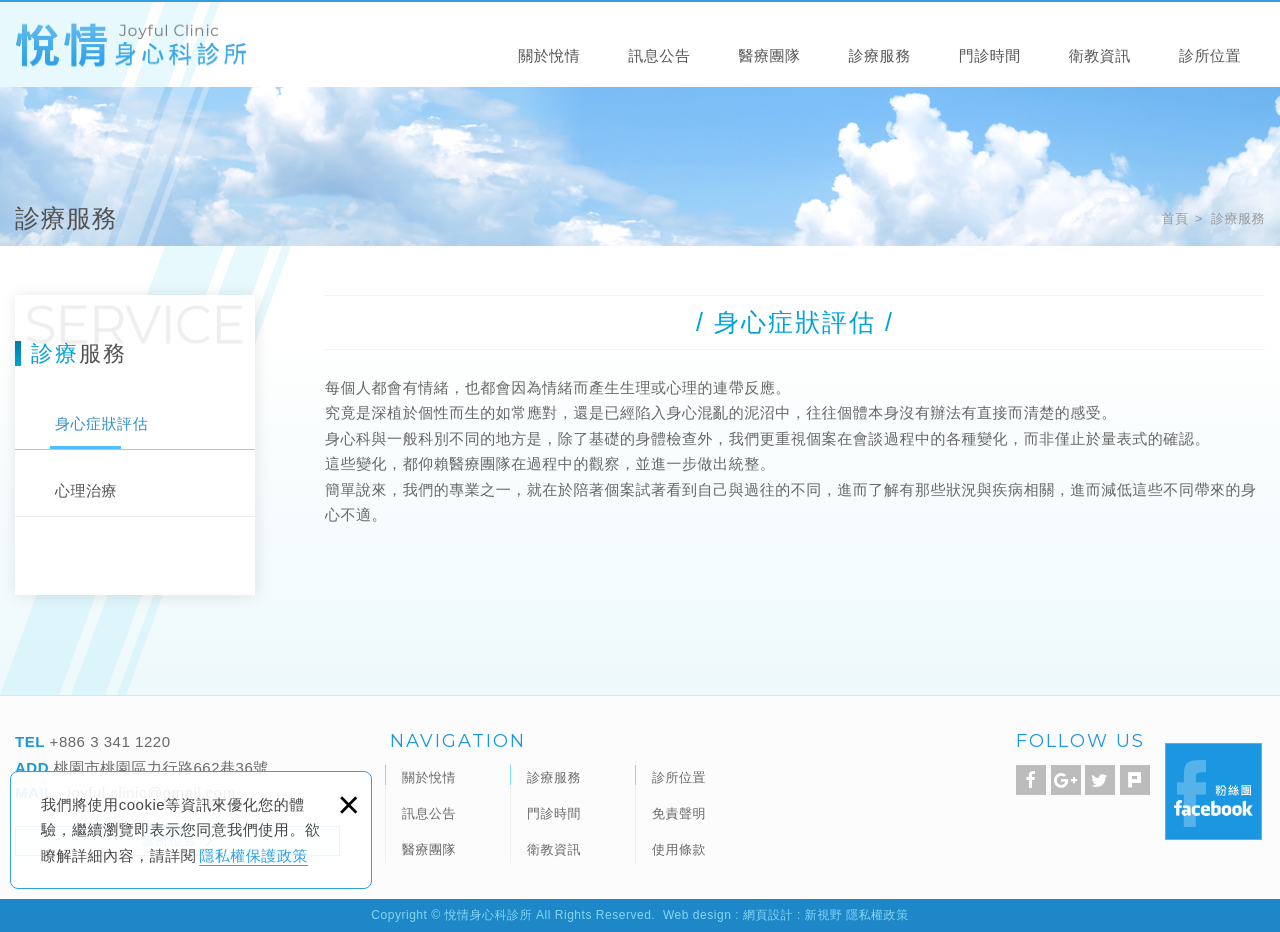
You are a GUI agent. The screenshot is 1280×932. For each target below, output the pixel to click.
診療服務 (880, 55)
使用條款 (679, 849)
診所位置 (1210, 55)
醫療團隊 (769, 55)
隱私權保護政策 (253, 855)
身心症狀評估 (101, 423)
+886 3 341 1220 (108, 741)
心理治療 (86, 490)
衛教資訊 (1100, 55)
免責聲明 (679, 813)
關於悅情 (549, 55)
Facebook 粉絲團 (1213, 791)
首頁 (1174, 218)
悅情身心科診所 (131, 45)
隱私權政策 (877, 915)
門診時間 (990, 55)
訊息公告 (659, 55)
